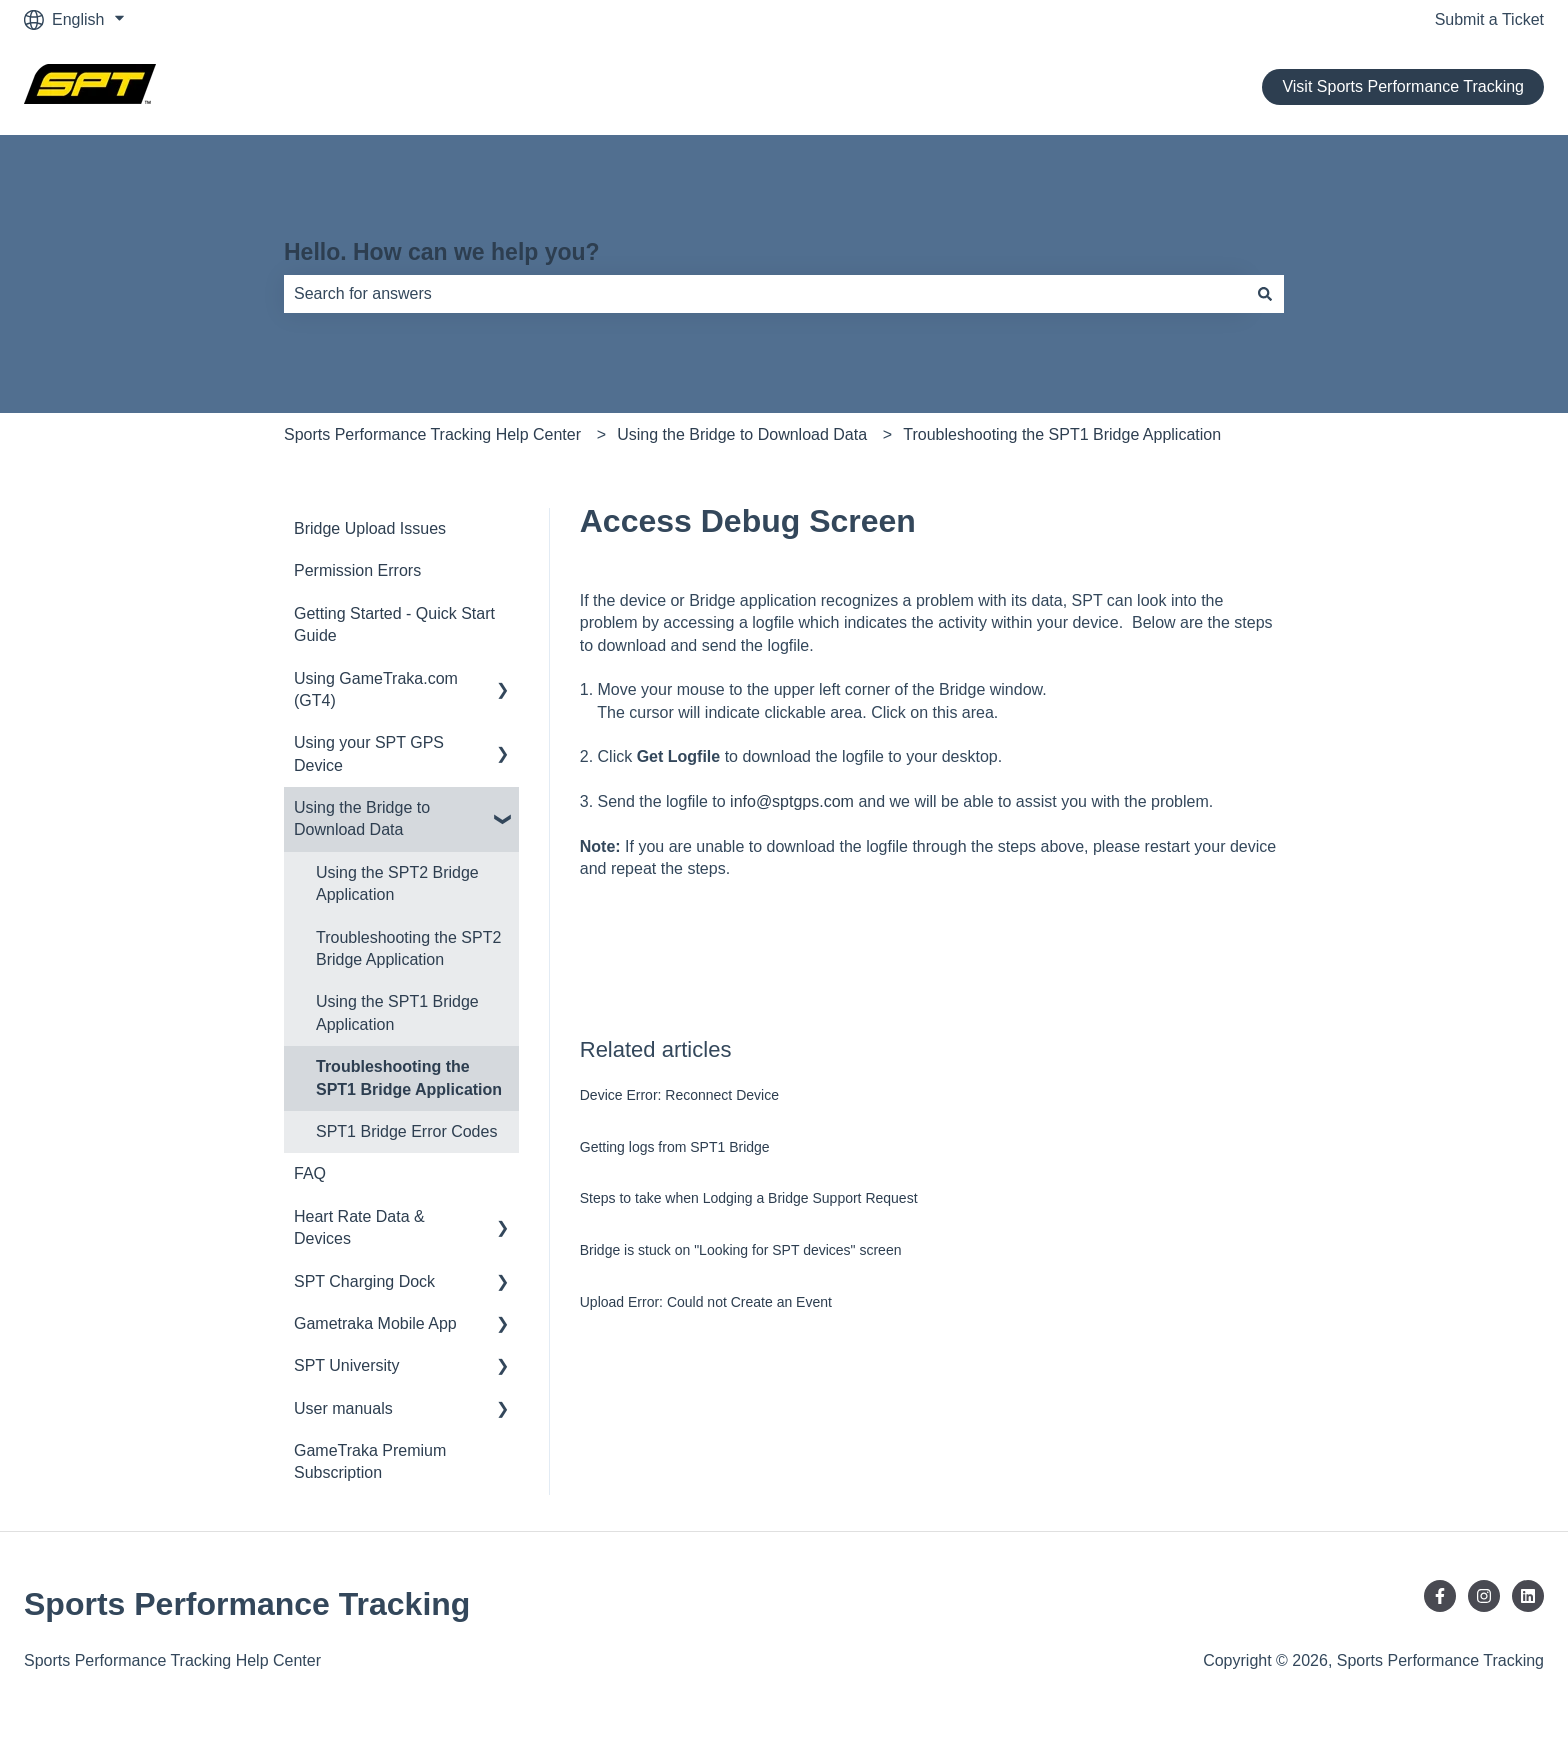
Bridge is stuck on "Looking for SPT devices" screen (741, 1250)
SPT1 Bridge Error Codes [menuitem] (406, 1131)
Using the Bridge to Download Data (742, 434)
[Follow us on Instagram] (1484, 1596)
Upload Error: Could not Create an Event (706, 1302)
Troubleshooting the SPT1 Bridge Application (1062, 434)
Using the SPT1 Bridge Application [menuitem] (397, 1012)
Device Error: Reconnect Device (679, 1095)
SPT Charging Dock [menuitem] (364, 1281)
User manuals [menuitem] (343, 1408)
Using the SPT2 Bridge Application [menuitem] (397, 883)
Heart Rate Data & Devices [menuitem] (359, 1227)
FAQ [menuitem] (310, 1173)
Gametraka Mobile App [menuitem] (375, 1323)
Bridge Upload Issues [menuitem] (370, 528)
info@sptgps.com (792, 801)
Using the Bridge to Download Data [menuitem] (362, 818)
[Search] (1265, 294)
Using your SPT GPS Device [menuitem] (369, 753)
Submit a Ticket (1489, 19)
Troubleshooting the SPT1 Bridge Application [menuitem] (409, 1077)
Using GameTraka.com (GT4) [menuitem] (376, 689)
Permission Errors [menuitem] (357, 570)
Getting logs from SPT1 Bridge (675, 1147)
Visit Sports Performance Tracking (1403, 86)
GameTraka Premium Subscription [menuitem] (370, 1461)
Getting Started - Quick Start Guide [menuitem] (394, 624)
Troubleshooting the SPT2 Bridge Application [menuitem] (408, 948)
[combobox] (765, 294)
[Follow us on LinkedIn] (1528, 1596)
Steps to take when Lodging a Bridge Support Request (749, 1198)
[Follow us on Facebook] (1440, 1596)
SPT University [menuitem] (347, 1365)
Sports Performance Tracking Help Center (432, 434)
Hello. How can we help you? (442, 252)
